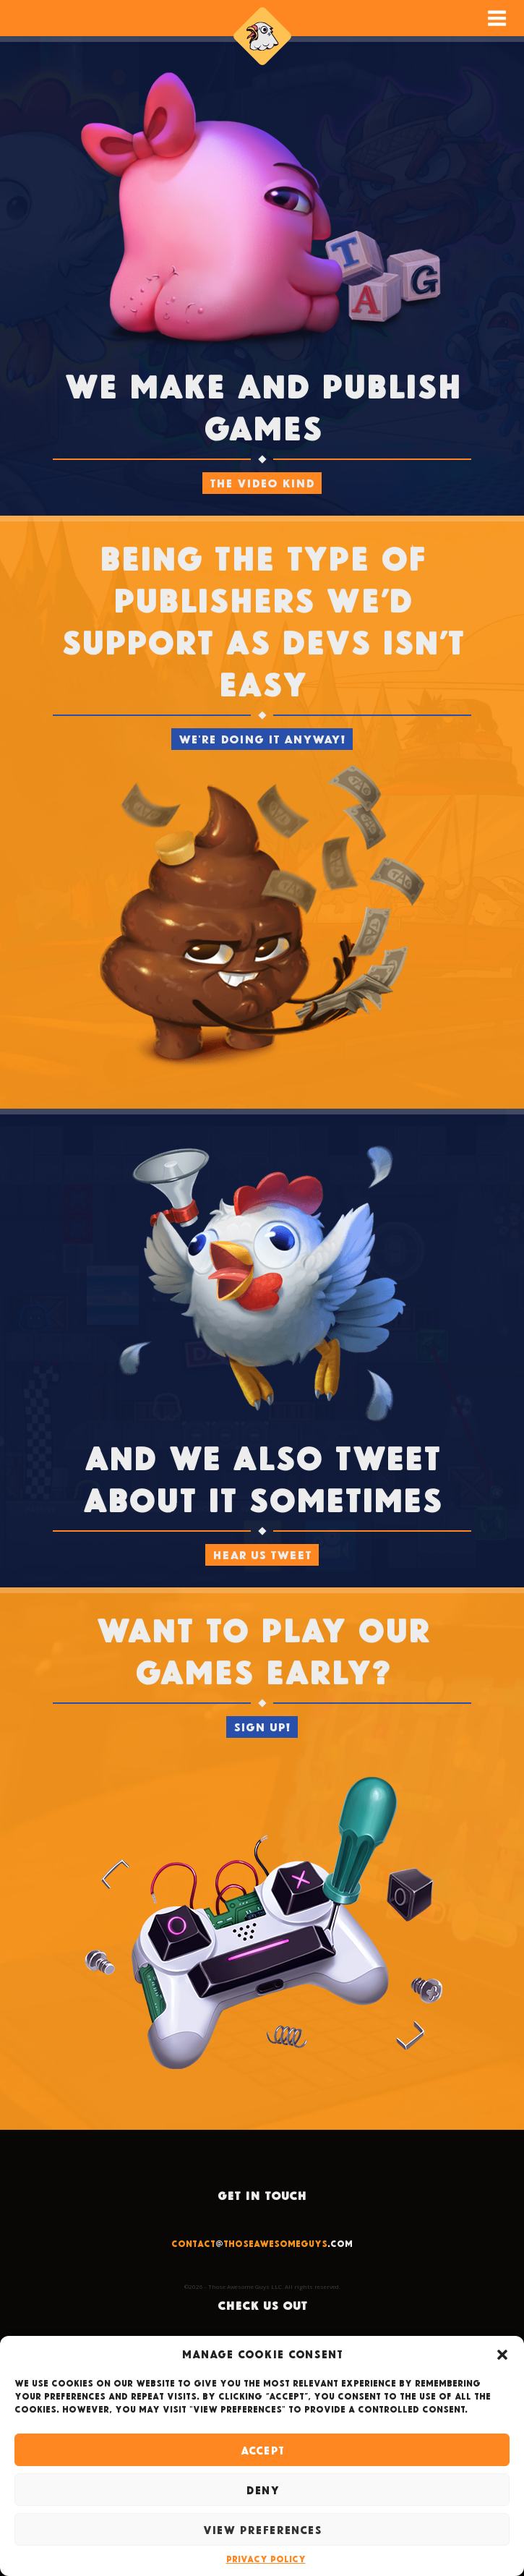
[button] (502, 2354)
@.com (262, 2243)
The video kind (262, 483)
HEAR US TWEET (262, 1554)
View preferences (262, 2529)
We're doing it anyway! (262, 739)
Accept (262, 2450)
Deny (262, 2489)
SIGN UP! (262, 1726)
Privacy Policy (266, 2559)
